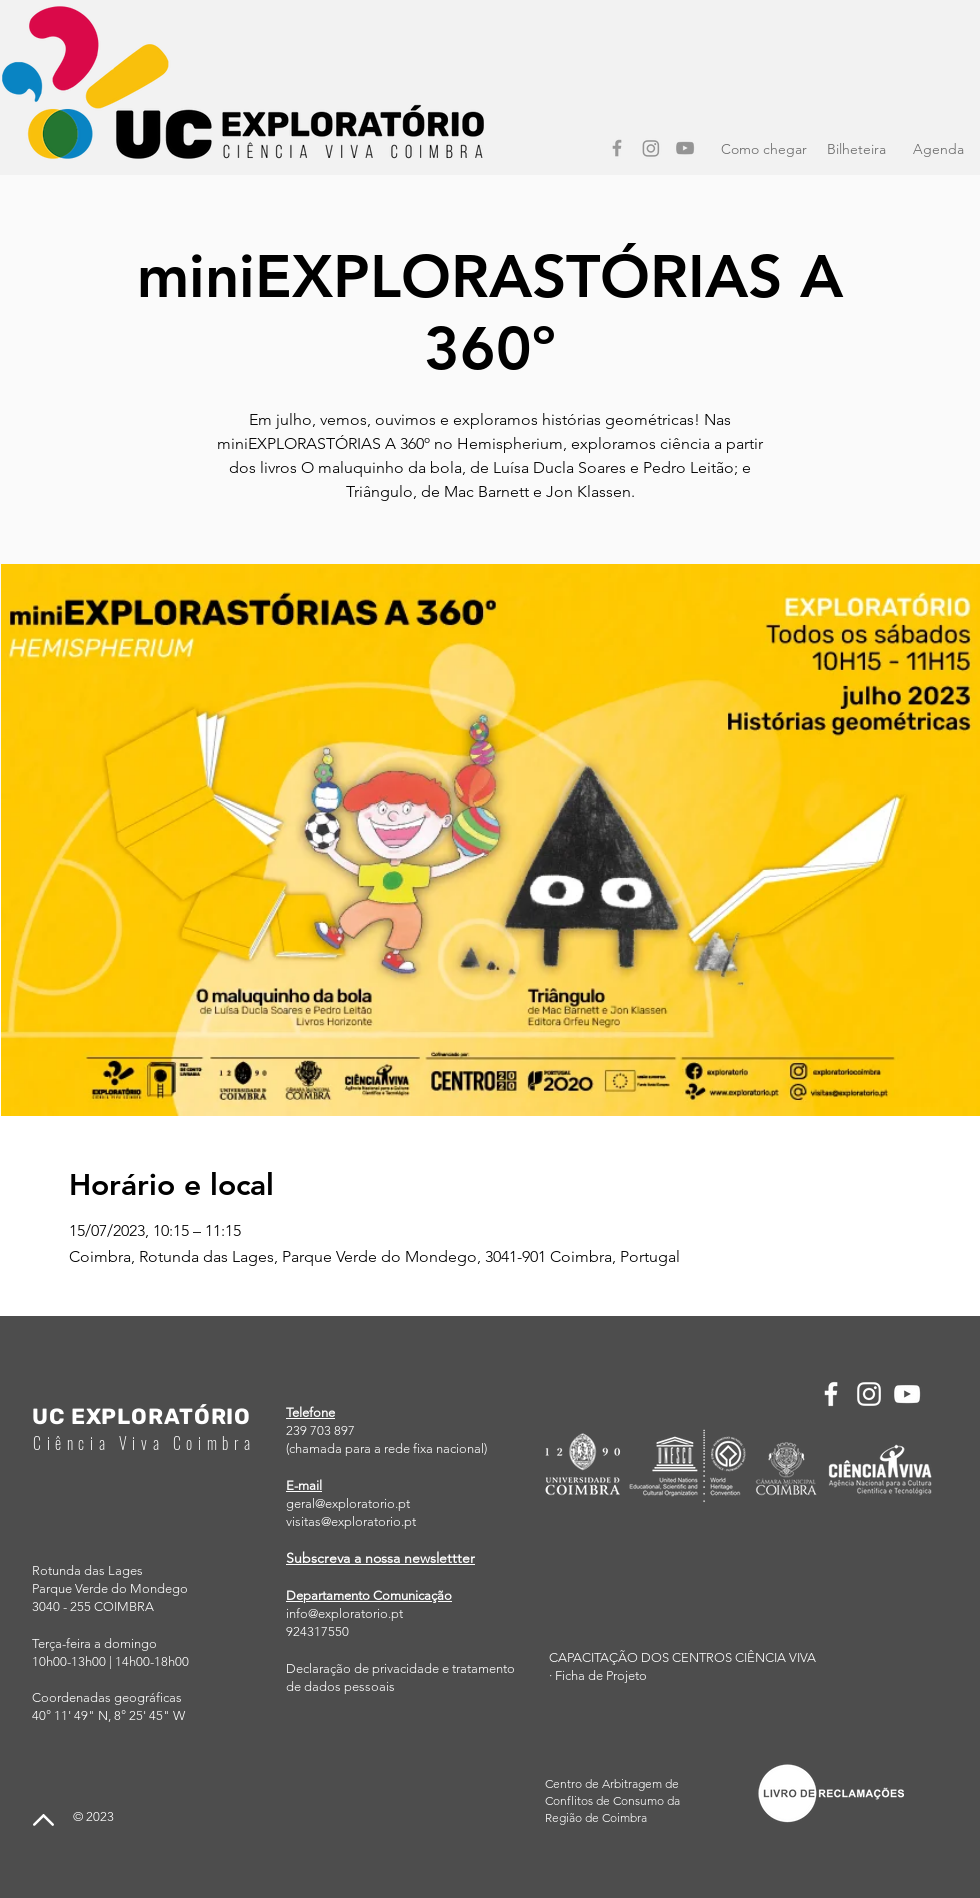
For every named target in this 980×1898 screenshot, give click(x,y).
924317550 (317, 1631)
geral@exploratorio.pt (348, 1503)
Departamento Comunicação (369, 1595)
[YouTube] (685, 148)
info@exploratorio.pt (344, 1613)
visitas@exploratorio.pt (351, 1521)
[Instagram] (651, 148)
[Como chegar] (764, 150)
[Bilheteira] (856, 150)
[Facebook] (617, 148)
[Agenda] (938, 150)
